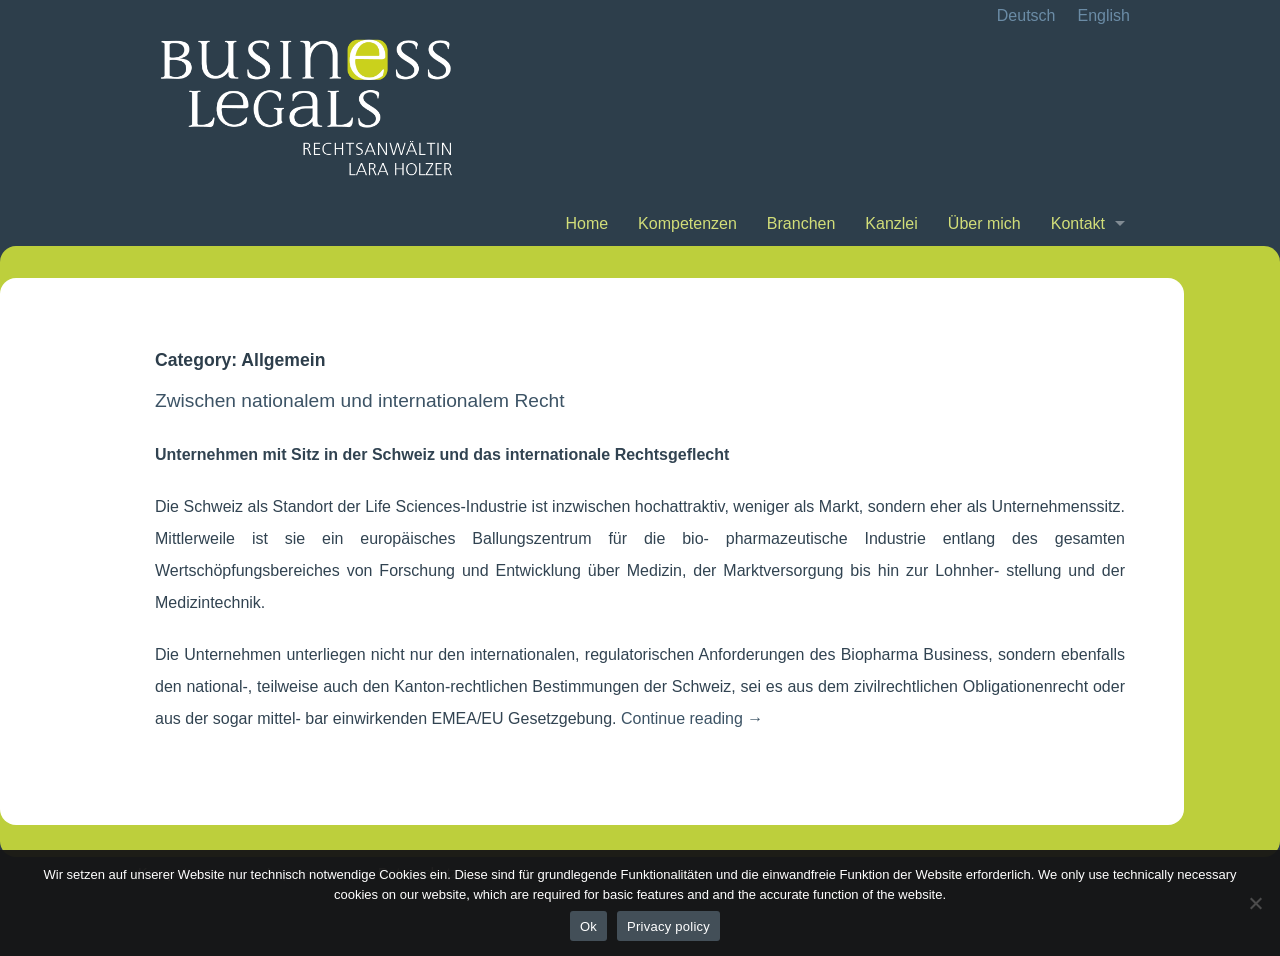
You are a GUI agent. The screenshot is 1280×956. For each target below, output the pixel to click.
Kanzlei (891, 223)
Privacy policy (668, 926)
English (1104, 15)
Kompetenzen (687, 223)
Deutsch (1026, 15)
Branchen (801, 223)
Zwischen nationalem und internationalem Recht (360, 400)
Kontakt (1078, 223)
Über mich (984, 223)
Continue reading (692, 718)
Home (586, 223)
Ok (588, 926)
